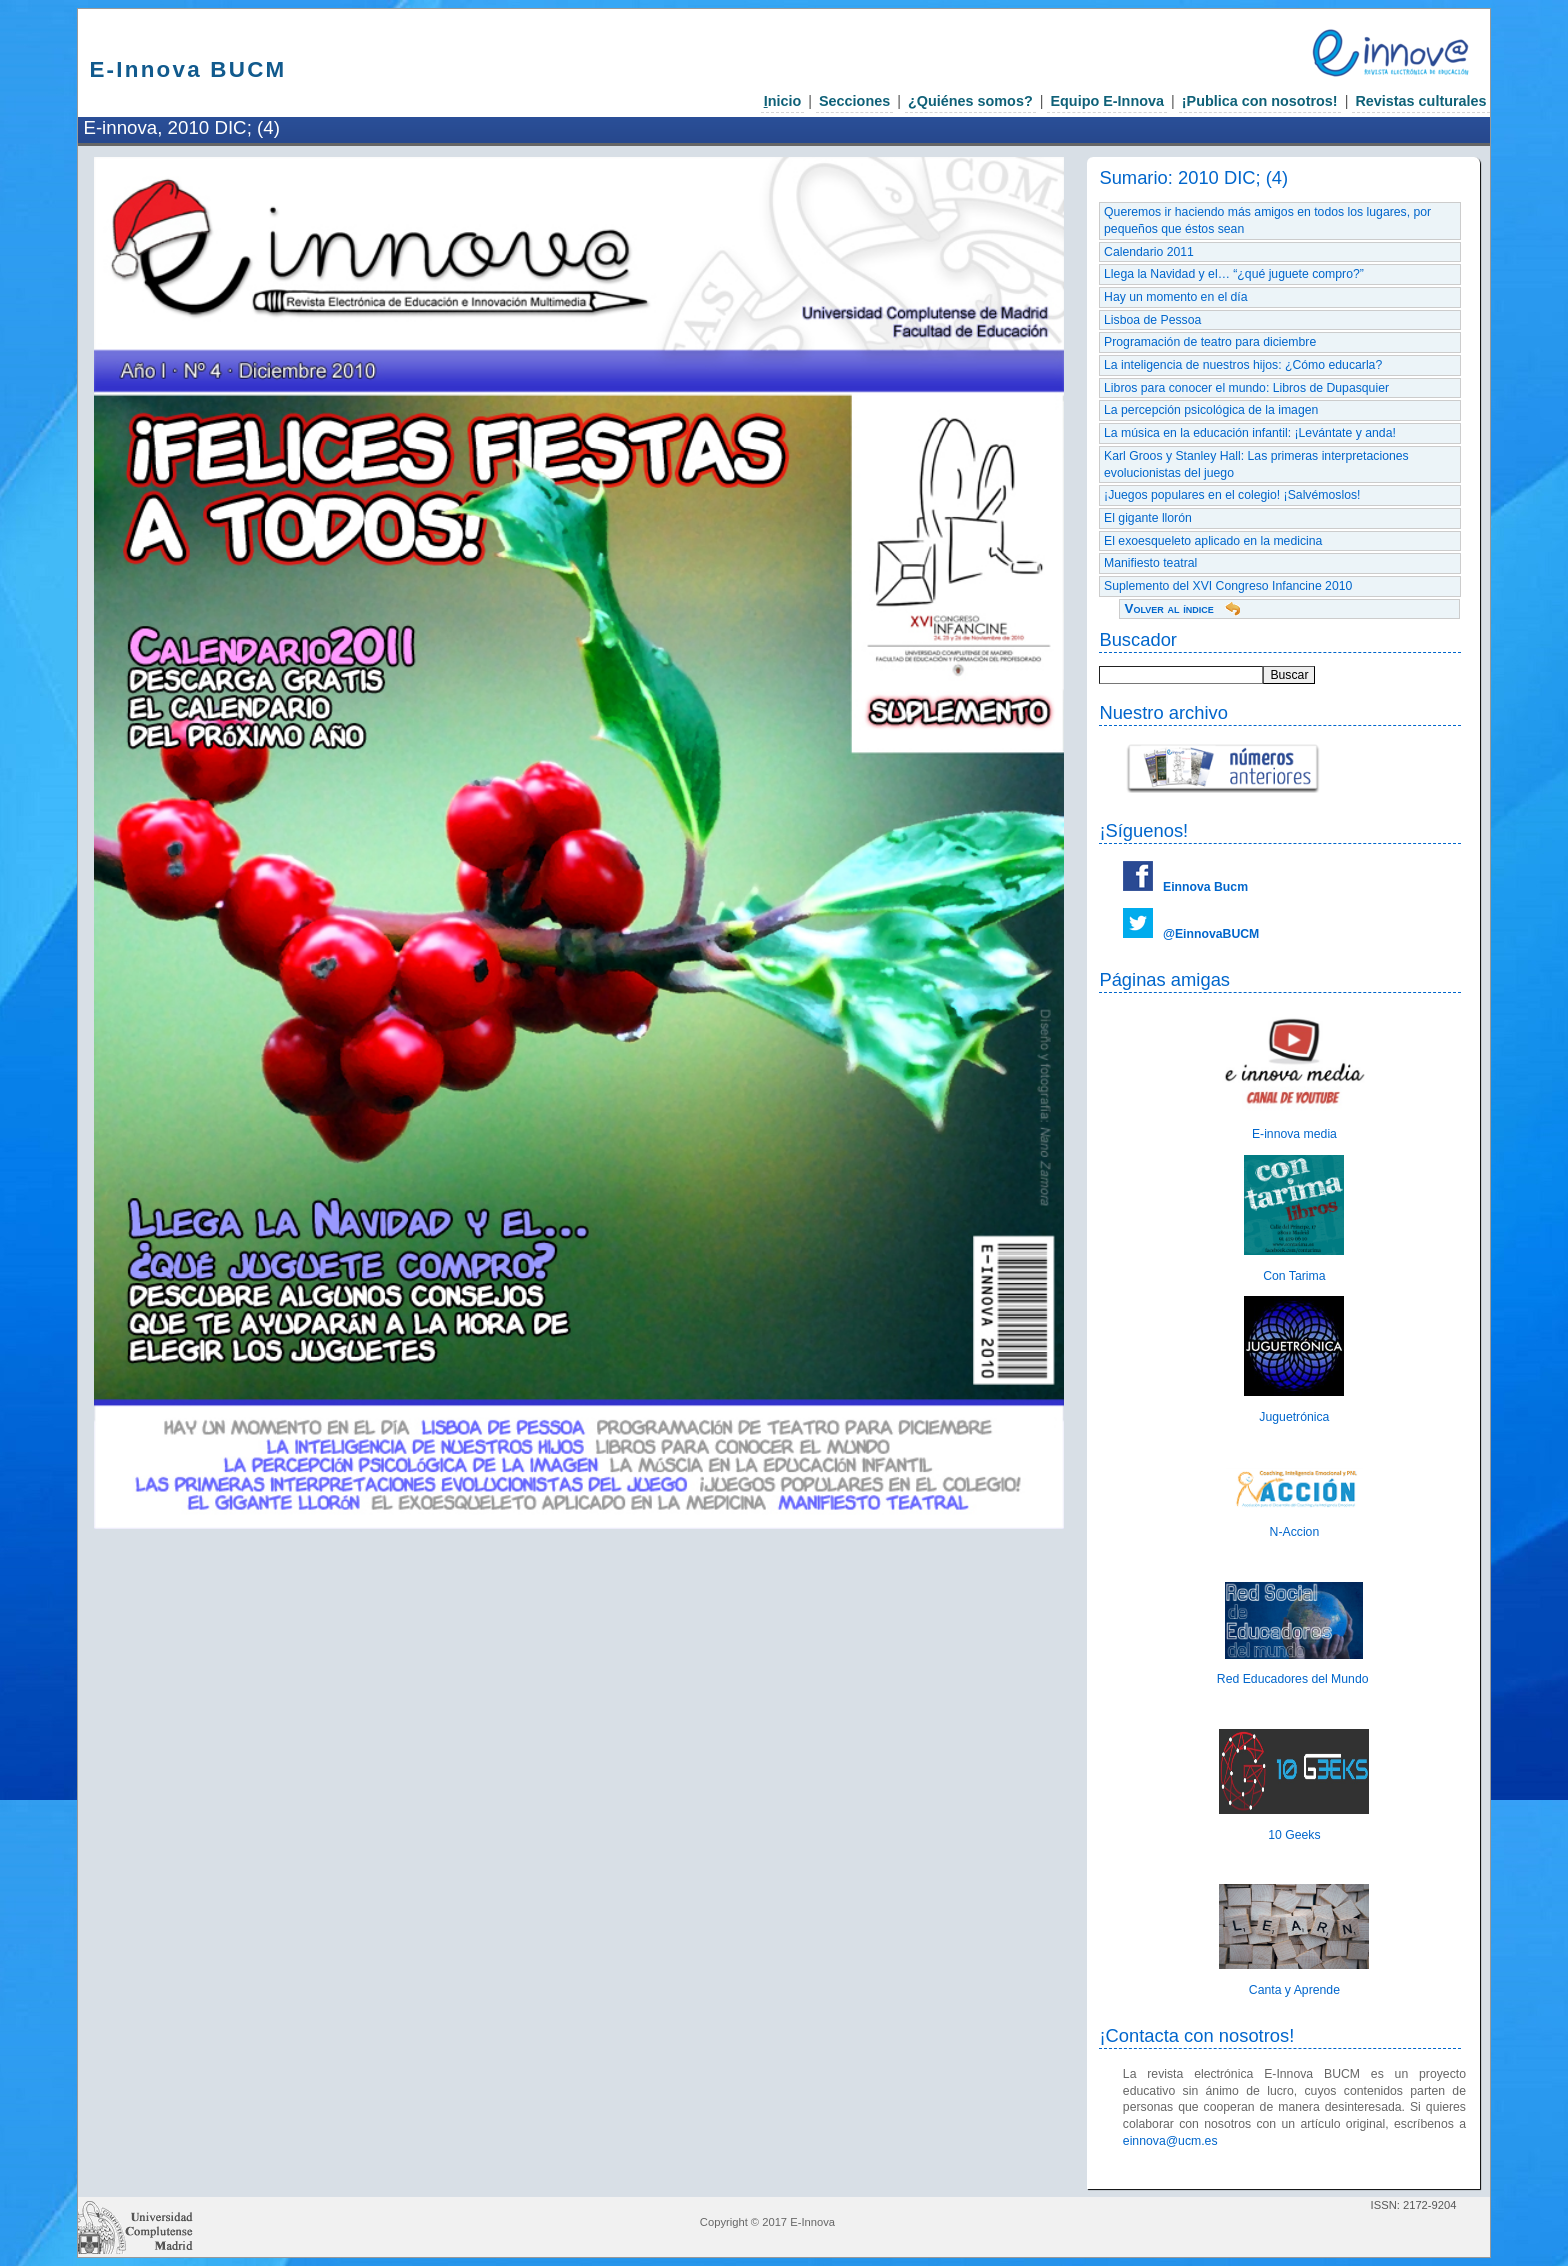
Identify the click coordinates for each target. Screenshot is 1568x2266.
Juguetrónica (1294, 1417)
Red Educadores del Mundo (1294, 1679)
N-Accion (1295, 1532)
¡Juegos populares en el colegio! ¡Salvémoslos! (1232, 495)
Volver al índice (1168, 608)
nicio (783, 101)
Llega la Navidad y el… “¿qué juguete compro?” (1234, 274)
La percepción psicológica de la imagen (1211, 410)
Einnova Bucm (1205, 887)
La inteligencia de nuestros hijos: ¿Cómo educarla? (1243, 365)
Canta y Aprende (1294, 1990)
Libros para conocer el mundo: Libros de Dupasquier (1246, 388)
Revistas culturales (1420, 101)
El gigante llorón (1148, 518)
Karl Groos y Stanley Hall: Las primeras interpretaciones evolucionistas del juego (1256, 464)
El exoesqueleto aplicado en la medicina (1213, 541)
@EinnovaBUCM (1211, 934)
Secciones (854, 101)
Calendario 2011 (1149, 252)
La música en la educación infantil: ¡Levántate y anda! (1250, 433)
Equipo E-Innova (1107, 101)
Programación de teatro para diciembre (1210, 342)
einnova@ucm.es (1170, 2141)
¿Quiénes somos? (970, 101)
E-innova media (1294, 1134)
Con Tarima (1294, 1276)
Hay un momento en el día (1176, 297)
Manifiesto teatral (1150, 563)
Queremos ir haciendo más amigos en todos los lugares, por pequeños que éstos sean (1267, 220)
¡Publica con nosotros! (1260, 101)
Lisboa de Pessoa (1152, 320)
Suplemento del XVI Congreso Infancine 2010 (1228, 586)
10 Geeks (1294, 1835)
